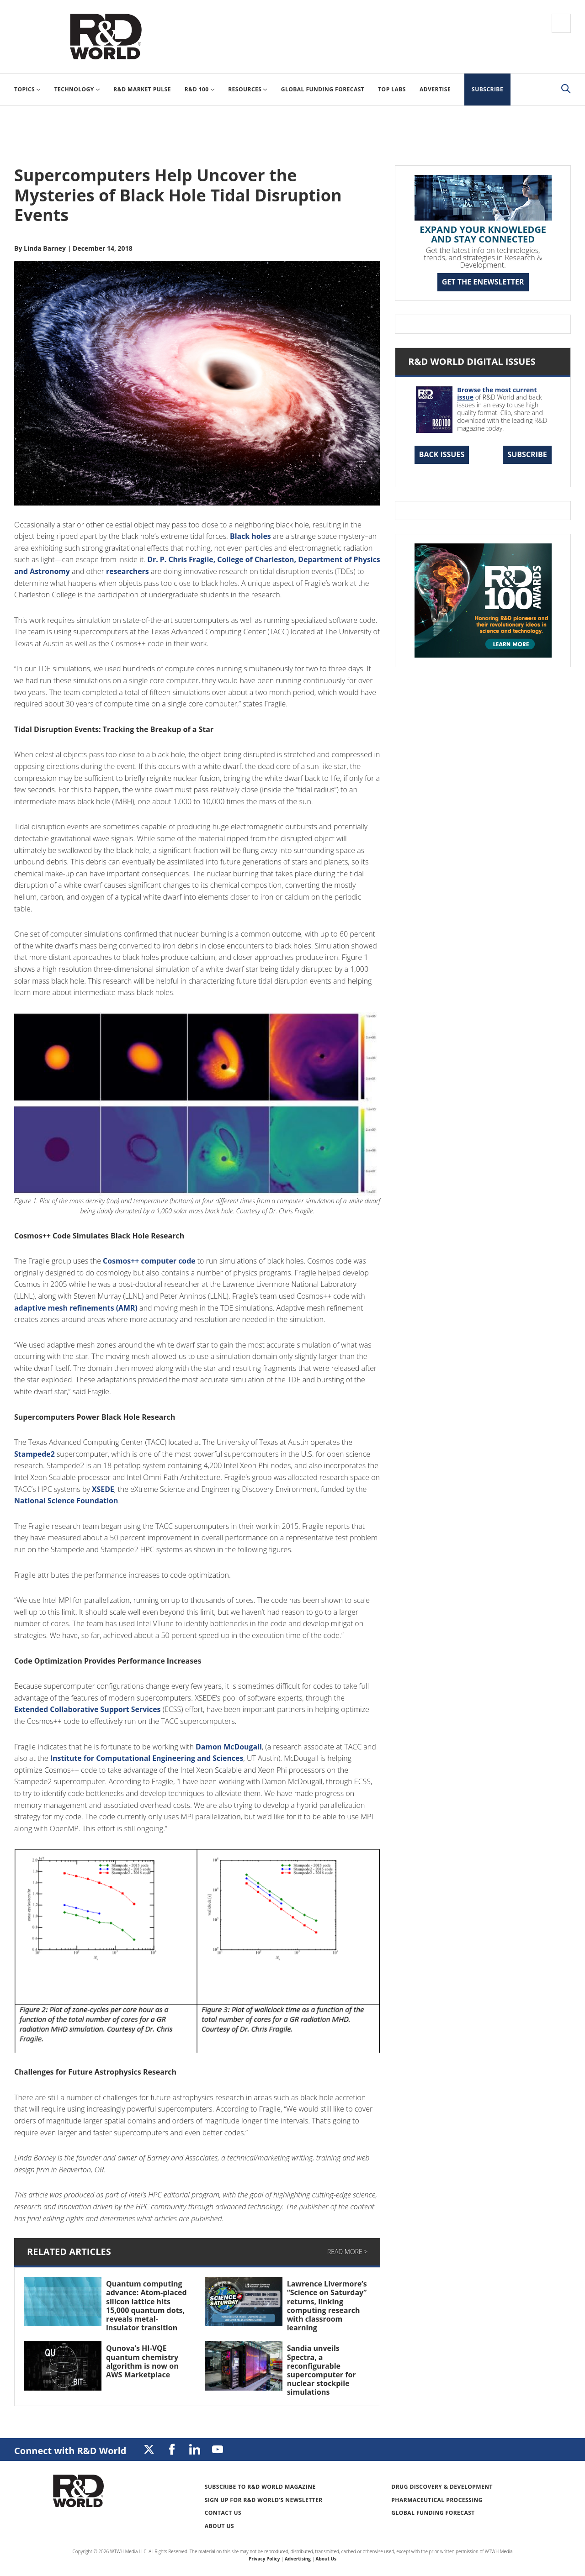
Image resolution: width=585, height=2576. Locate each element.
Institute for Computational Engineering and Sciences (147, 1758)
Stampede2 (34, 1454)
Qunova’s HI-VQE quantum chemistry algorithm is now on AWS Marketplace (142, 2361)
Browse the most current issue (497, 393)
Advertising (298, 2558)
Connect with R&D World (70, 2450)
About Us (219, 2526)
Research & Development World (105, 36)
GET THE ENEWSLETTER (483, 282)
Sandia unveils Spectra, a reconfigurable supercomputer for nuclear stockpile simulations (321, 2370)
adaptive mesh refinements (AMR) (76, 1308)
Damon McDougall (229, 1747)
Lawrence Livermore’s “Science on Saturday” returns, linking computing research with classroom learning (327, 2306)
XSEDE (103, 1489)
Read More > (347, 2251)
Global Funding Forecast (432, 2513)
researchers (156, 571)
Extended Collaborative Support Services (88, 1709)
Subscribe (527, 454)
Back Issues (442, 454)
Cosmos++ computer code (149, 1261)
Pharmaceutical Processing (437, 2500)
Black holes (250, 536)
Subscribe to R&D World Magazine (260, 2487)
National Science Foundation (66, 1501)
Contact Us (223, 2513)
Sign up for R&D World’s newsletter (264, 2500)
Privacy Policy (264, 2558)
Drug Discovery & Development (442, 2487)
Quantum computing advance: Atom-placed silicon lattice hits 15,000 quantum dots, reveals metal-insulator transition (146, 2306)
